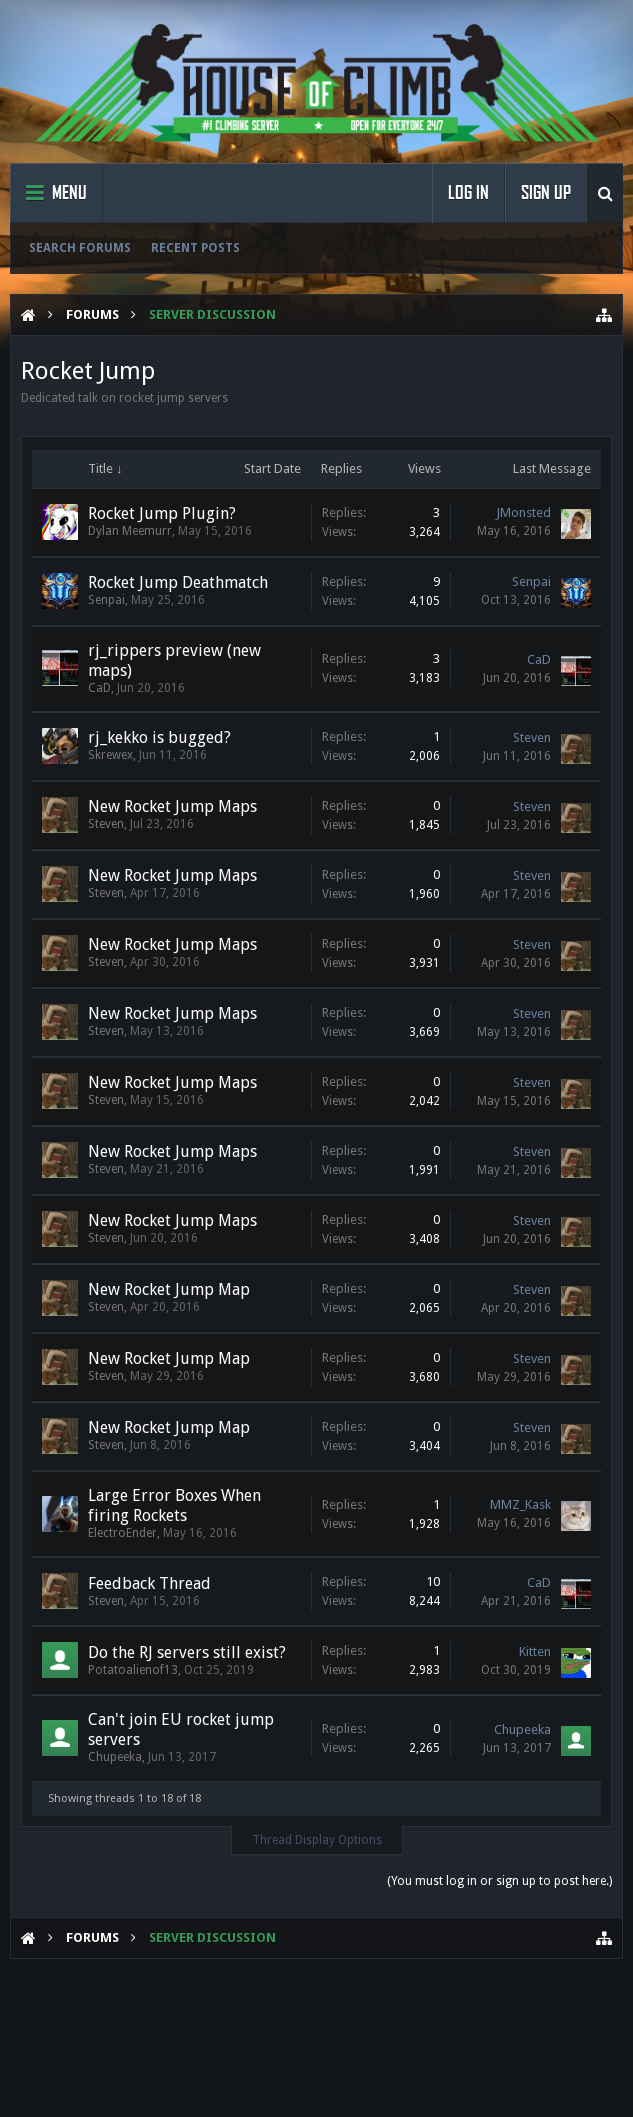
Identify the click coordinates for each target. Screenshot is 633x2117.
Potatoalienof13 (133, 1670)
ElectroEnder (122, 1533)
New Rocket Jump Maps (172, 806)
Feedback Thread (149, 1583)
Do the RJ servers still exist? (187, 1652)
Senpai (106, 600)
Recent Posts (195, 248)
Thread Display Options (317, 1840)
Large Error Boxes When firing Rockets (174, 1505)
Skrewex (110, 755)
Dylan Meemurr (130, 531)
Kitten (535, 1651)
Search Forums (80, 248)
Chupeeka (115, 1757)
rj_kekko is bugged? (159, 737)
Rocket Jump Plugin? (162, 513)
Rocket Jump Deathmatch (178, 582)
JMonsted (523, 512)
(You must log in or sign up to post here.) (499, 1881)
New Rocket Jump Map (169, 1289)
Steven (532, 737)
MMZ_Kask (520, 1504)
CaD (99, 688)
